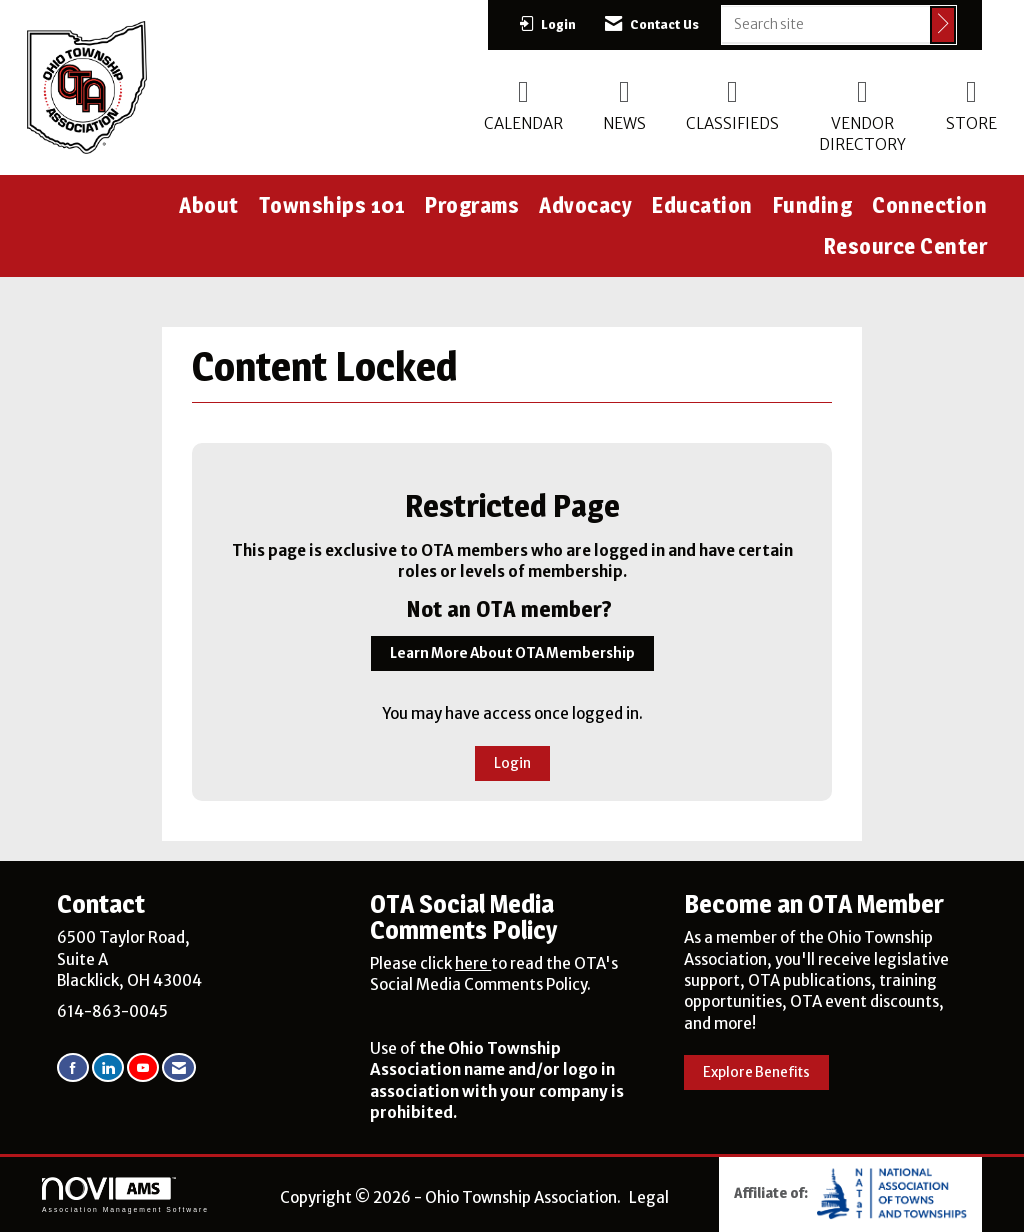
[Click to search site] (943, 25)
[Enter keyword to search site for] (826, 24)
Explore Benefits (756, 1072)
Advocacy (585, 205)
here (473, 963)
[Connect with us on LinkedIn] (108, 1067)
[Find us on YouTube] (143, 1067)
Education (702, 205)
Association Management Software (125, 1195)
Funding (813, 205)
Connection (929, 205)
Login (512, 763)
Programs (472, 205)
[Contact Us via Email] (179, 1067)
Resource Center (906, 246)
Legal (649, 1197)
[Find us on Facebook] (73, 1067)
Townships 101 (332, 205)
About (209, 205)
